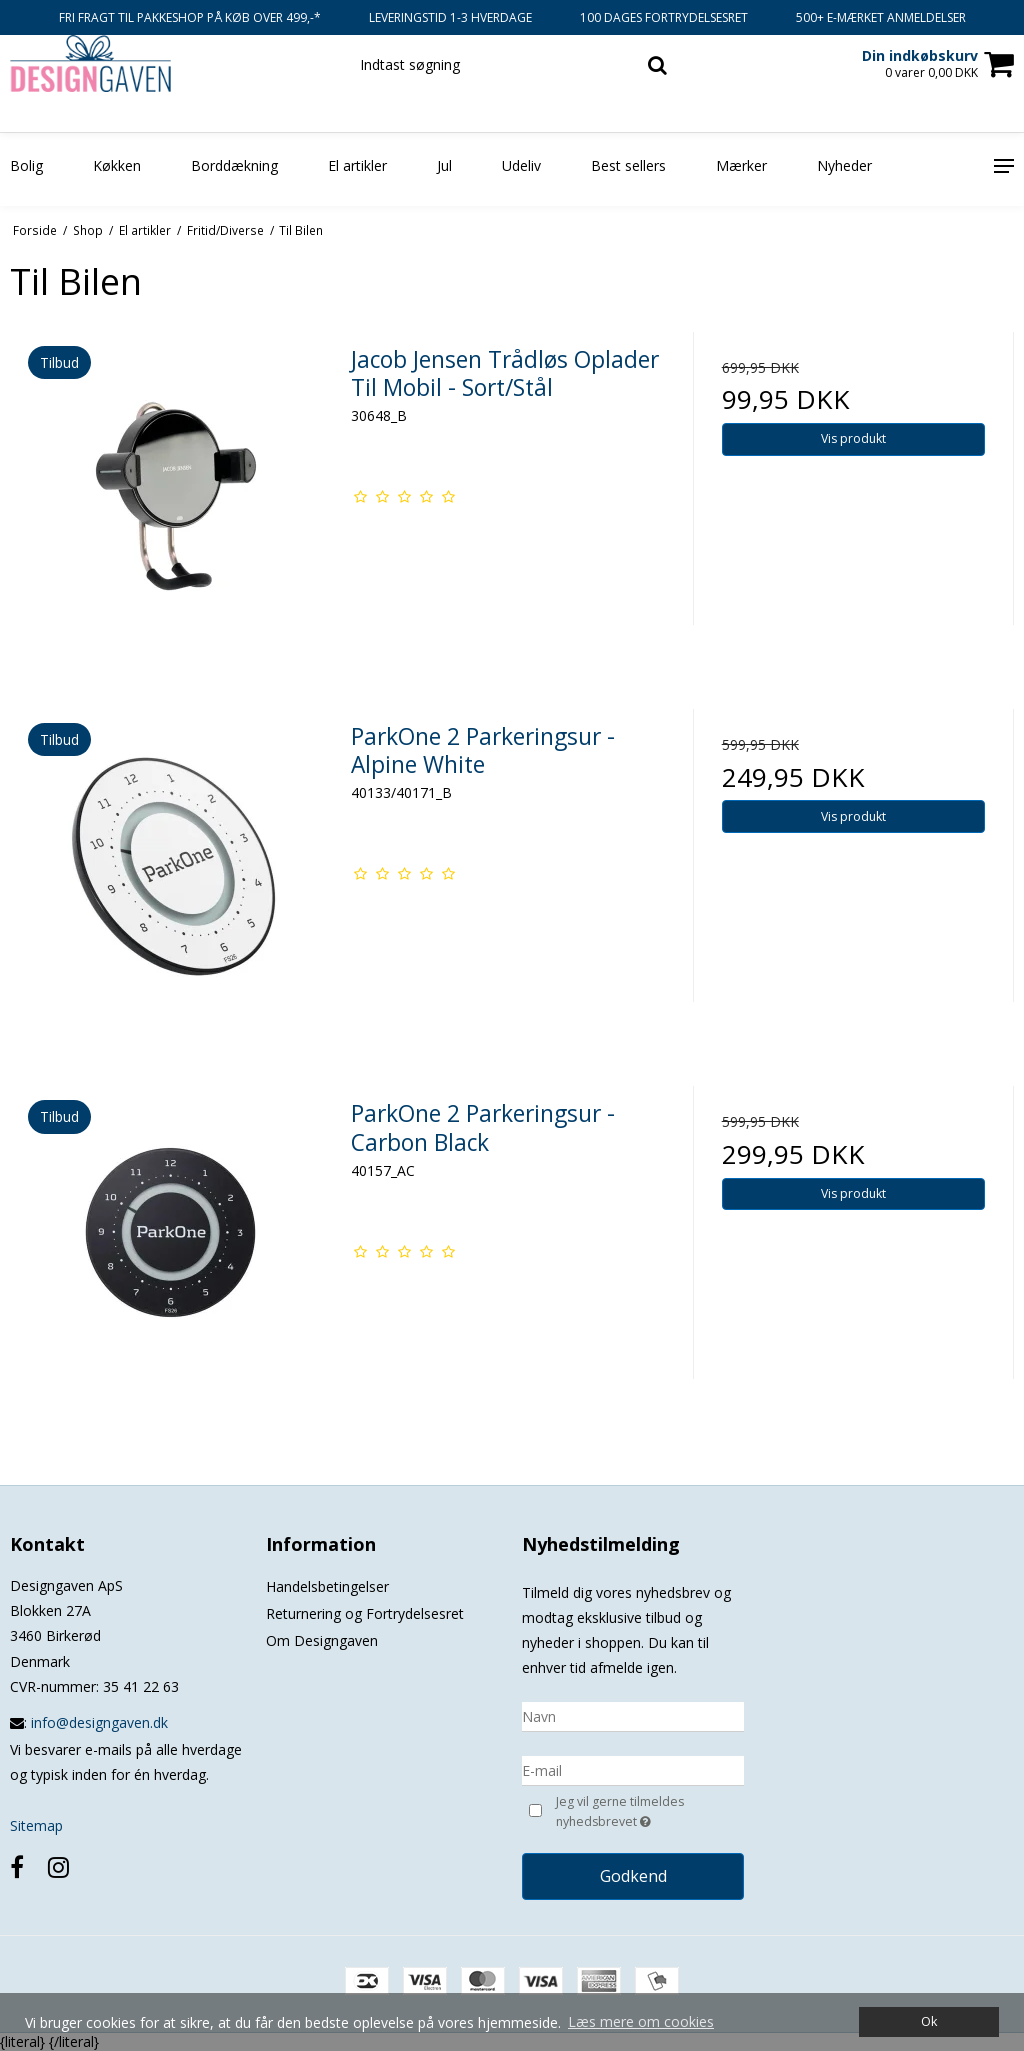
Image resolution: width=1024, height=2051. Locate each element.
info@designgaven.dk (99, 1722)
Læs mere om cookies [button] (641, 2021)
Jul (444, 165)
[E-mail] (633, 1768)
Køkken (117, 165)
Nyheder (844, 165)
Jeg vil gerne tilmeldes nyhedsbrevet (648, 1813)
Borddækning (234, 165)
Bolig (26, 165)
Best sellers (628, 165)
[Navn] (633, 1714)
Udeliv (521, 165)
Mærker (741, 165)
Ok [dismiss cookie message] (929, 2021)
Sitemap (36, 1825)
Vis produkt (853, 438)
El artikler (357, 165)
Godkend (633, 1876)
